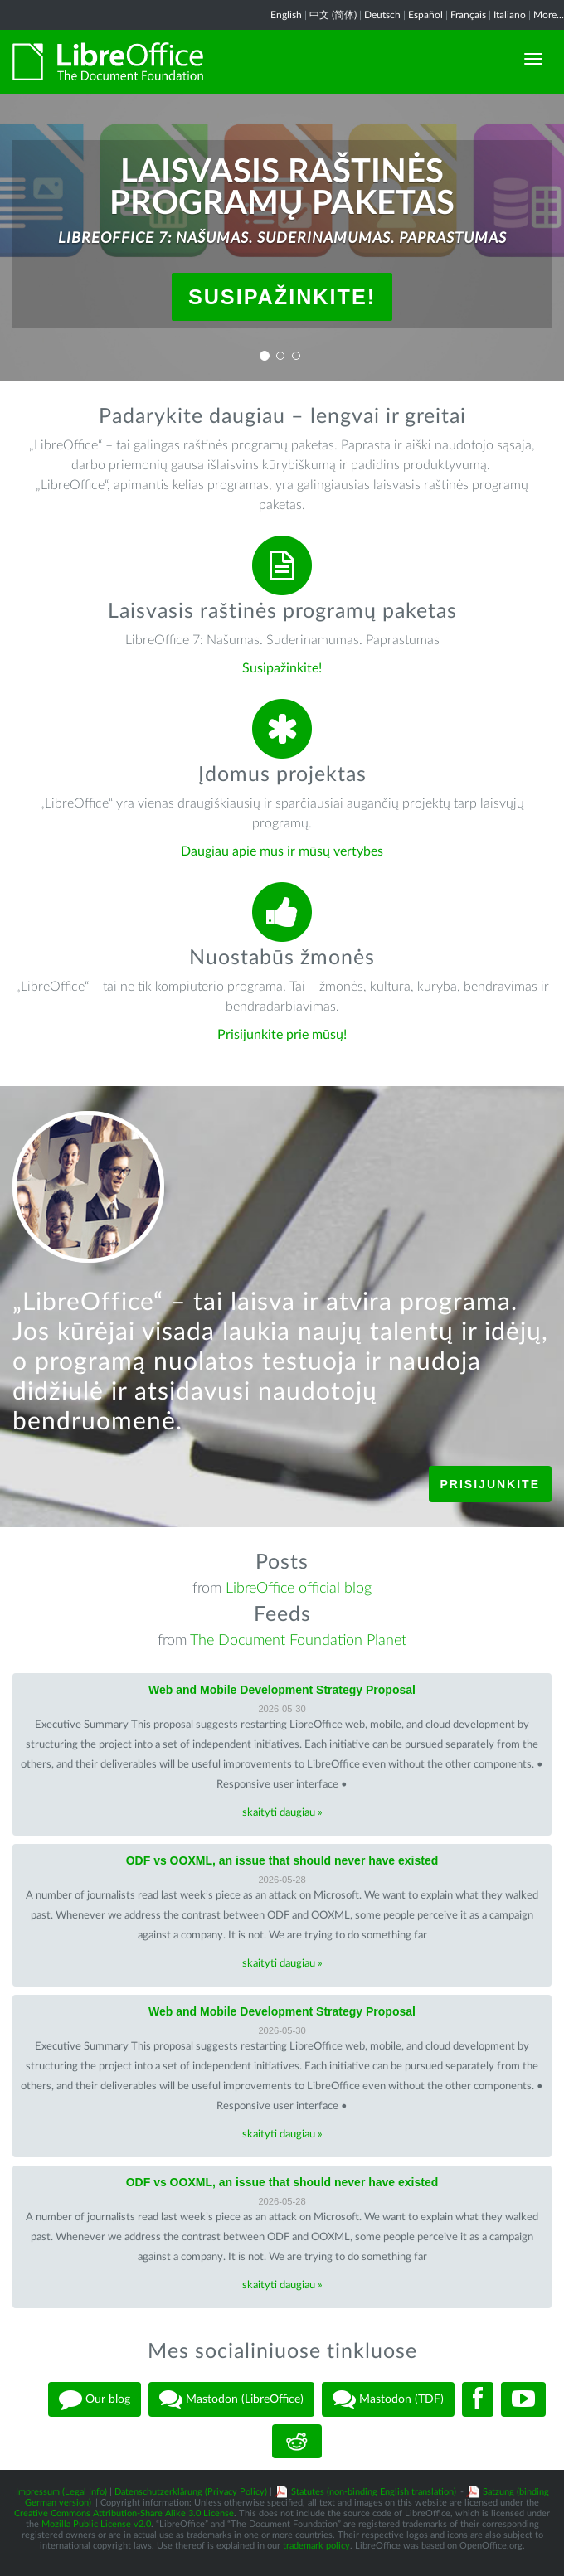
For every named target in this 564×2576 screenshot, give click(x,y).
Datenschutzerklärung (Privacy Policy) (190, 2491)
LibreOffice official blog (299, 1588)
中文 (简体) (333, 15)
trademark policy (316, 2545)
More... (548, 15)
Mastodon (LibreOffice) (231, 2399)
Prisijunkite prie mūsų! (282, 1034)
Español (425, 15)
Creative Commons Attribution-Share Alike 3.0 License (124, 2513)
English (286, 15)
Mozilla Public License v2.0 (96, 2524)
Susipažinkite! (282, 296)
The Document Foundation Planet (298, 1640)
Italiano (510, 15)
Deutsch (382, 15)
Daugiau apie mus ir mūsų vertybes (282, 851)
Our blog (94, 2399)
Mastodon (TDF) (388, 2399)
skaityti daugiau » (282, 1812)
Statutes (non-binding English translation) (373, 2491)
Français (468, 15)
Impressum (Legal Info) (61, 2491)
